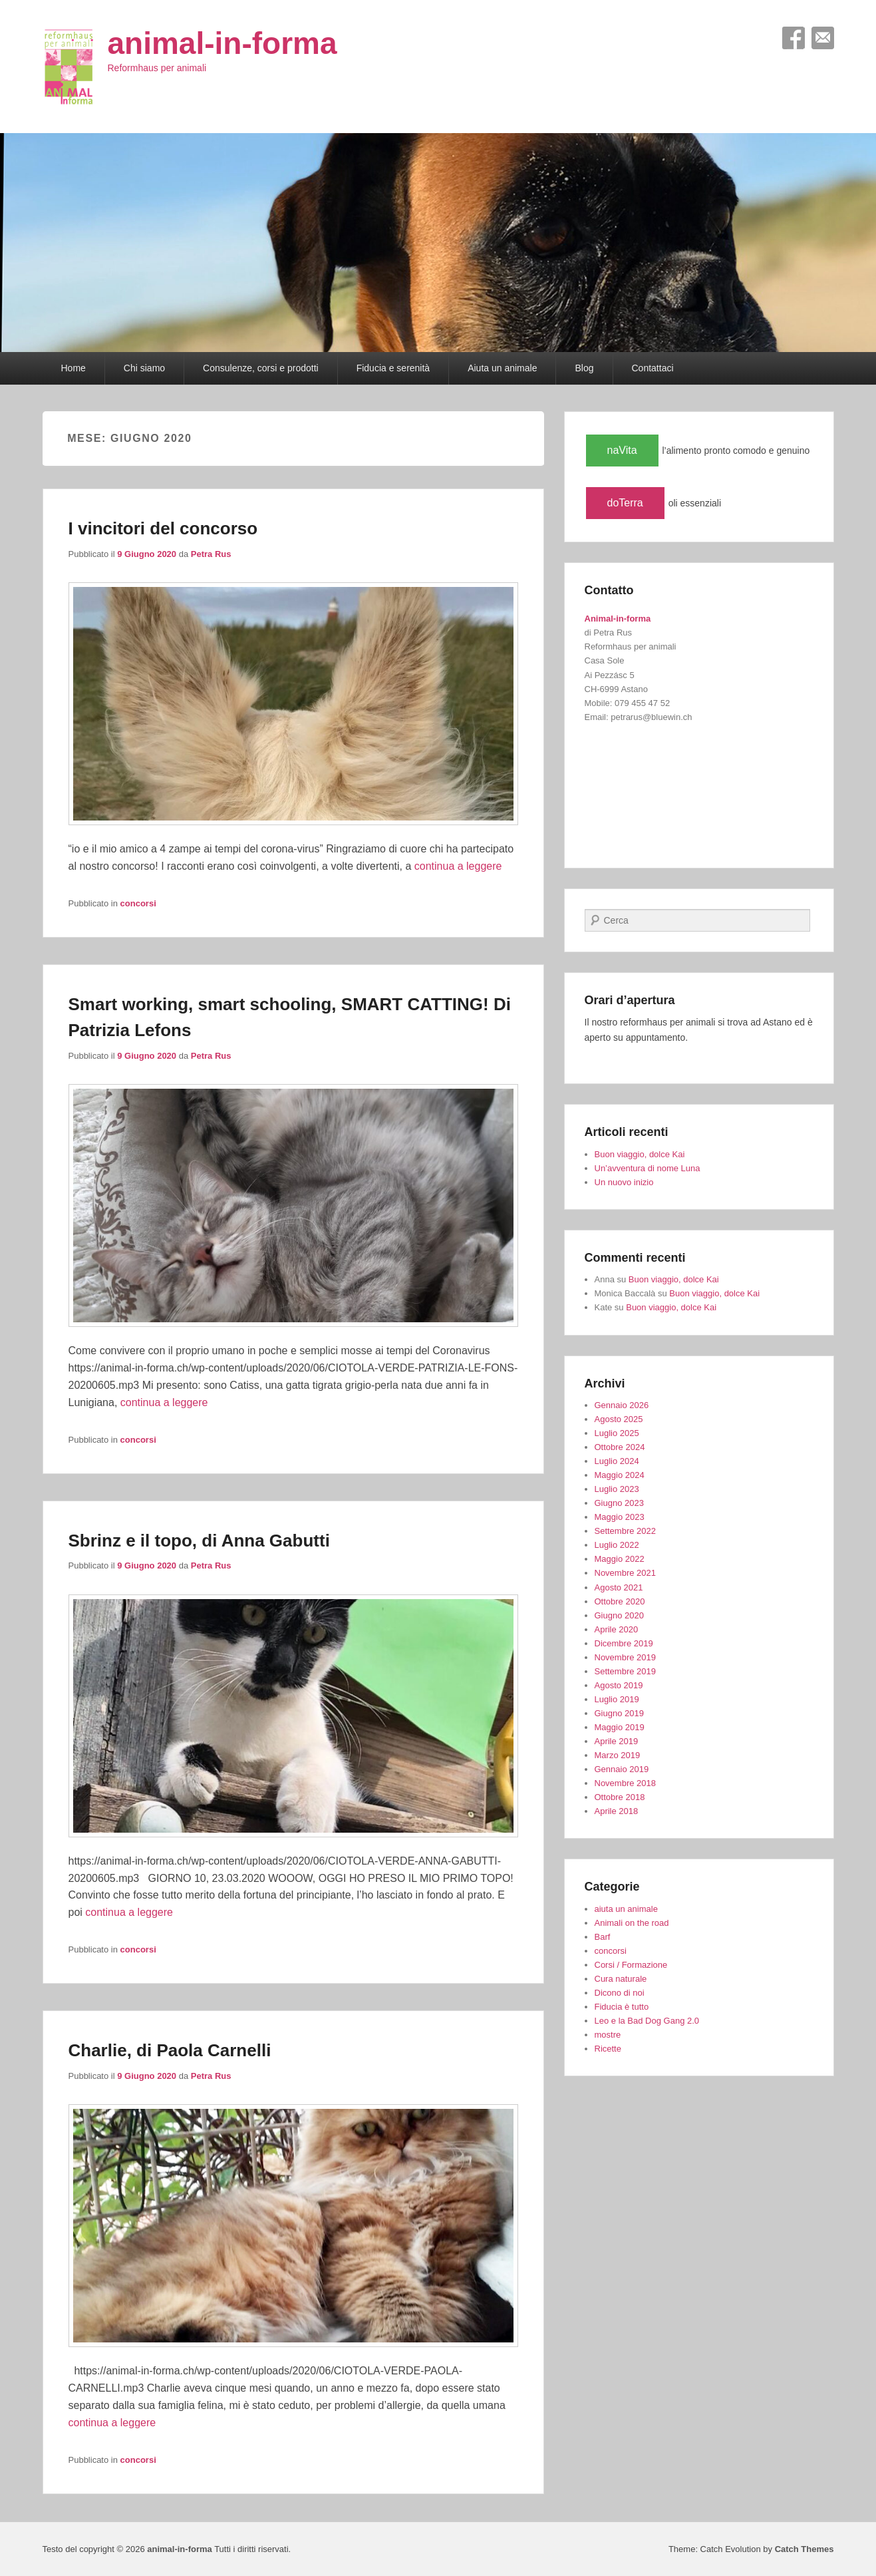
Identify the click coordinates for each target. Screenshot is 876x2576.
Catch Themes (804, 2549)
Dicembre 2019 (624, 1643)
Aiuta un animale (502, 368)
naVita (622, 450)
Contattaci (653, 368)
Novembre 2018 (626, 1783)
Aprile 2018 (617, 1811)
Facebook (793, 38)
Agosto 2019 (619, 1685)
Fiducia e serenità (393, 368)
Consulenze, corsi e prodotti (261, 368)
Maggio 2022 (620, 1559)
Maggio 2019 (620, 1727)
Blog (584, 368)
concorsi (138, 903)
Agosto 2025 (619, 1419)
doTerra (625, 502)
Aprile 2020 (617, 1629)
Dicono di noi (620, 1993)
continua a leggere (458, 866)
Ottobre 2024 (620, 1447)
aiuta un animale (626, 1909)
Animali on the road (632, 1923)
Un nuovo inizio (624, 1182)
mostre (608, 2035)
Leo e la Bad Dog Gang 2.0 (647, 2021)
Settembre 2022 (626, 1531)
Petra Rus (211, 554)
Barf (603, 1937)
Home (73, 368)
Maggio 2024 (620, 1475)
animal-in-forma (222, 43)
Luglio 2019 (617, 1699)
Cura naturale (621, 1979)
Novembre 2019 (626, 1657)
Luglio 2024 (617, 1461)
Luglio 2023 (617, 1489)
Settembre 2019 (626, 1671)
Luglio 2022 (617, 1545)
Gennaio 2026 (622, 1405)
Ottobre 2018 (620, 1797)
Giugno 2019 (619, 1713)
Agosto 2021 (619, 1587)
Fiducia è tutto (622, 2007)
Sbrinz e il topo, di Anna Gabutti (199, 1541)
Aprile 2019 (617, 1741)
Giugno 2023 (619, 1503)
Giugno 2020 (619, 1615)
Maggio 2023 (620, 1517)
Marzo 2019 (618, 1755)
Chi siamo (144, 368)
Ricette (608, 2049)
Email (822, 38)
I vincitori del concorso (163, 528)
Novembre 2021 (626, 1573)
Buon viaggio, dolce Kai (640, 1154)
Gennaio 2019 (622, 1769)
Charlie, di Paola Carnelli (170, 2050)
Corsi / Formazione (631, 1965)
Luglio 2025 (617, 1433)
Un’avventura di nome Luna (647, 1168)
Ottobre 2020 (620, 1601)
